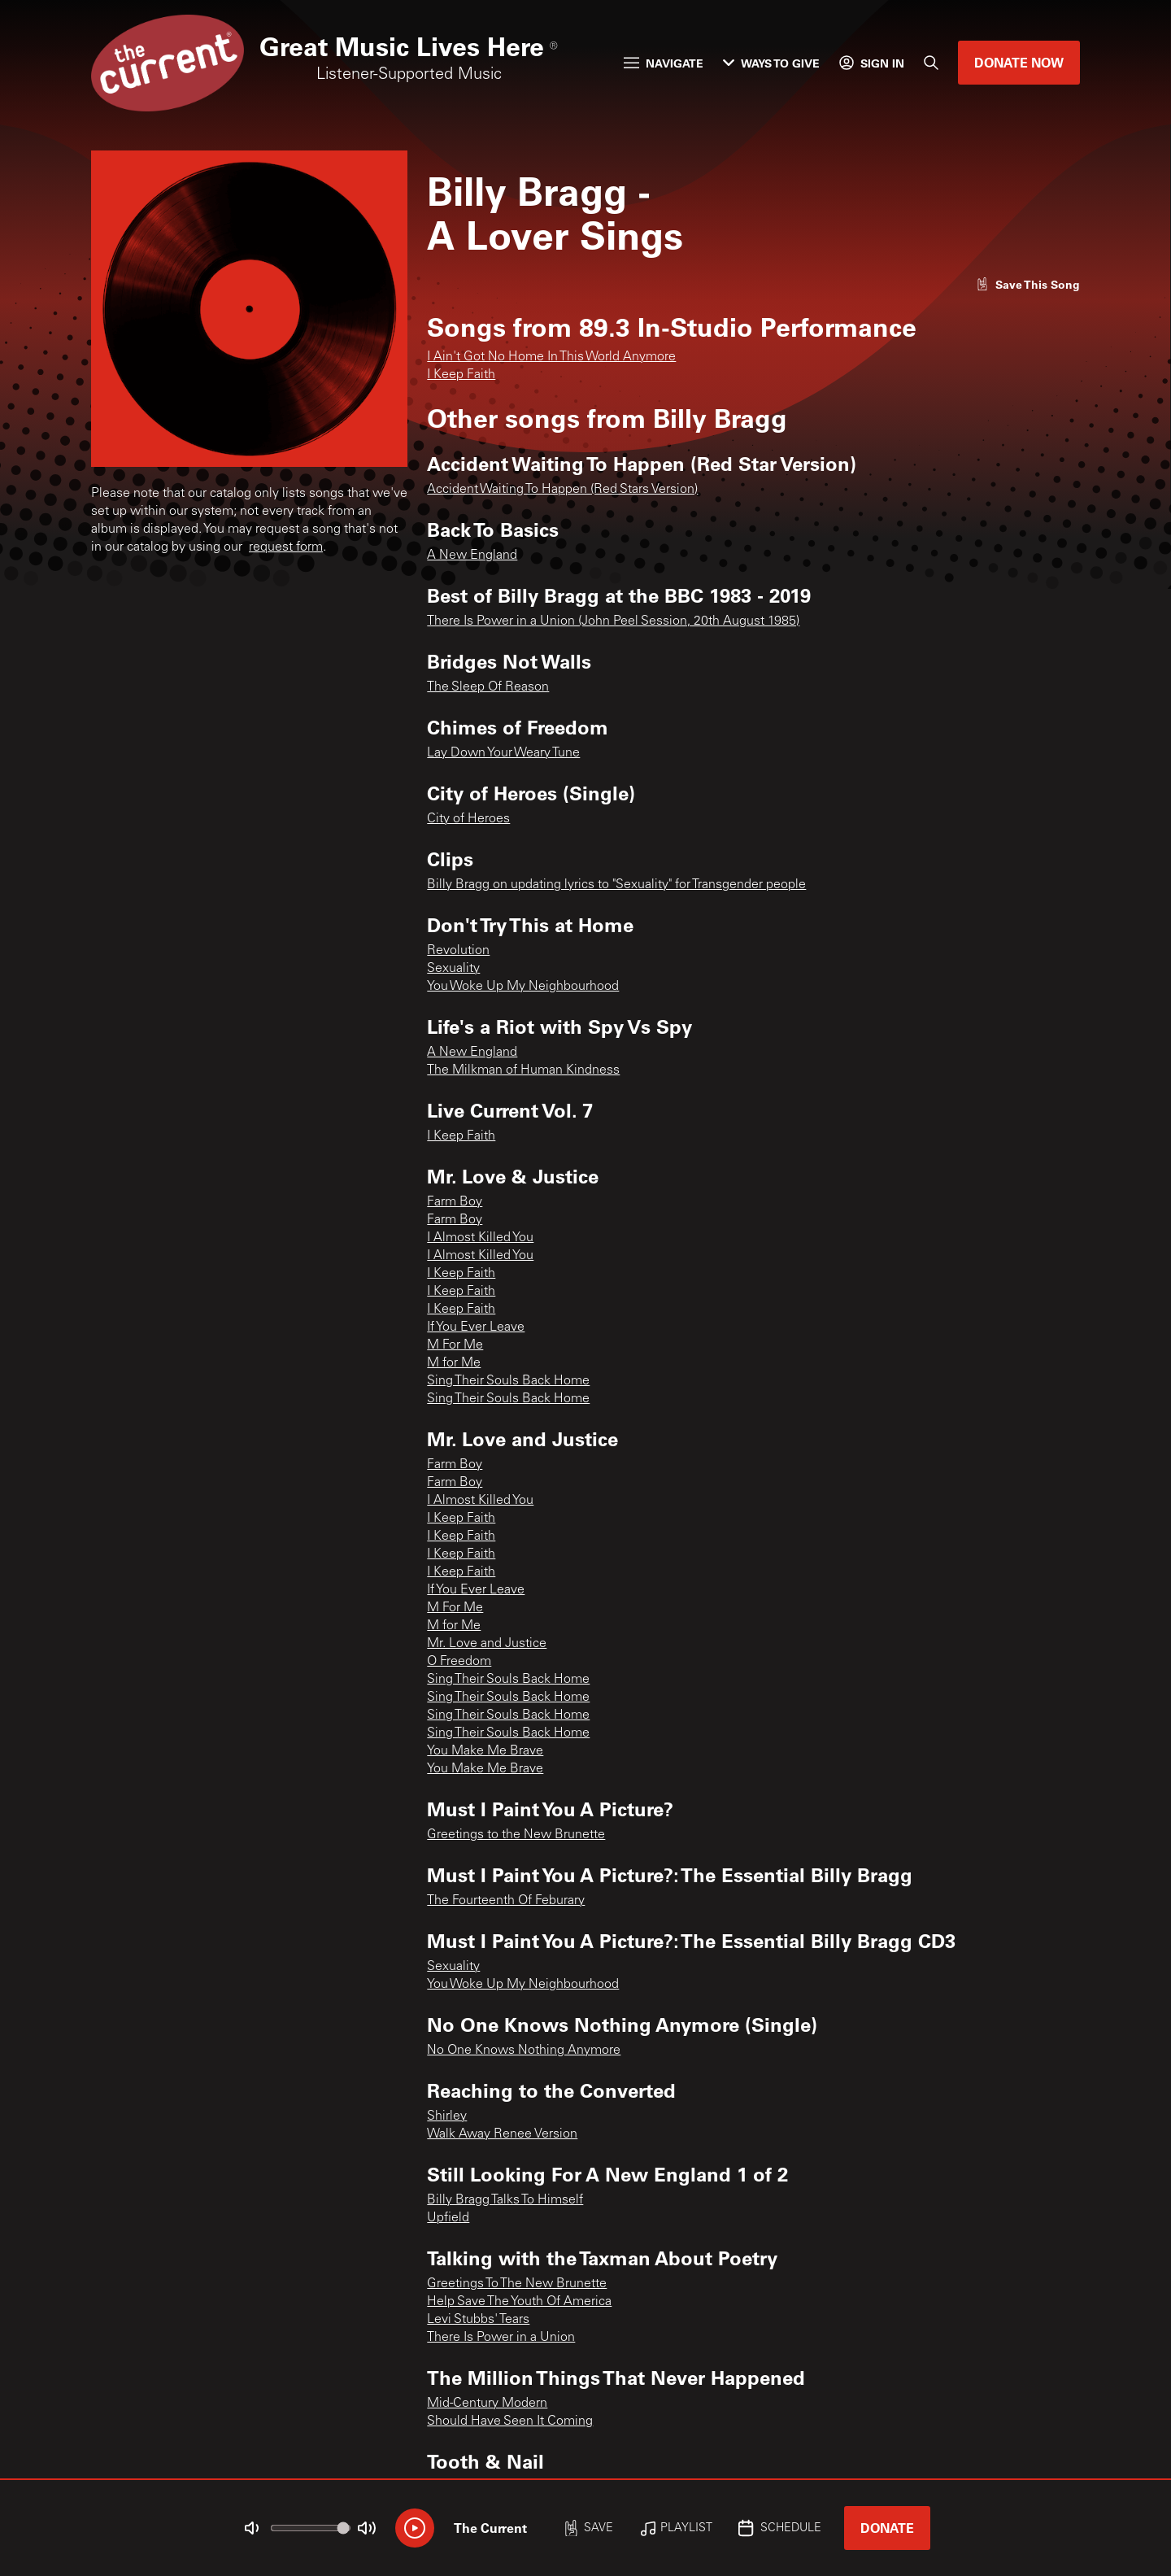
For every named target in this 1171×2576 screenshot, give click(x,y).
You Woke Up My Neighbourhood (523, 986)
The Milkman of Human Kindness (523, 1070)
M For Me (455, 1345)
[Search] (931, 62)
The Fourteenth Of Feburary (506, 1900)
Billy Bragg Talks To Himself (505, 2200)
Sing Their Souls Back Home (508, 1381)
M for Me (454, 1363)
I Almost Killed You (480, 1237)
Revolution (458, 950)
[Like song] (1028, 284)
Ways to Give (771, 63)
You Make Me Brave (485, 1751)
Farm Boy (454, 1202)
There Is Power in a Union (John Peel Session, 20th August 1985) (613, 621)
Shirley (447, 2116)
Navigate (663, 63)
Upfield (448, 2218)
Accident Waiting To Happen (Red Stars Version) (562, 489)
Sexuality (453, 968)
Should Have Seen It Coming (510, 2421)
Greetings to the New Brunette (516, 1835)
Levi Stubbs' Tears (478, 2319)
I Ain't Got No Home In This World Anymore (551, 357)
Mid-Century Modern (487, 2403)
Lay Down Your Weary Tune (503, 753)
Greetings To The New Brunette (517, 2284)
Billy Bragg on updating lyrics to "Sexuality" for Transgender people (616, 884)
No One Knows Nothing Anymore (523, 2050)
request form (286, 547)
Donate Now (1019, 62)
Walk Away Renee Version (502, 2134)
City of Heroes (468, 819)
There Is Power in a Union (501, 2337)
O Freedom (459, 1661)
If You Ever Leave (476, 1327)
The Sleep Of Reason (488, 687)
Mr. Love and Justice (486, 1643)
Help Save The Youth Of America (519, 2301)
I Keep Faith (461, 374)
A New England (472, 555)
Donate (887, 2527)
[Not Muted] (252, 2528)
